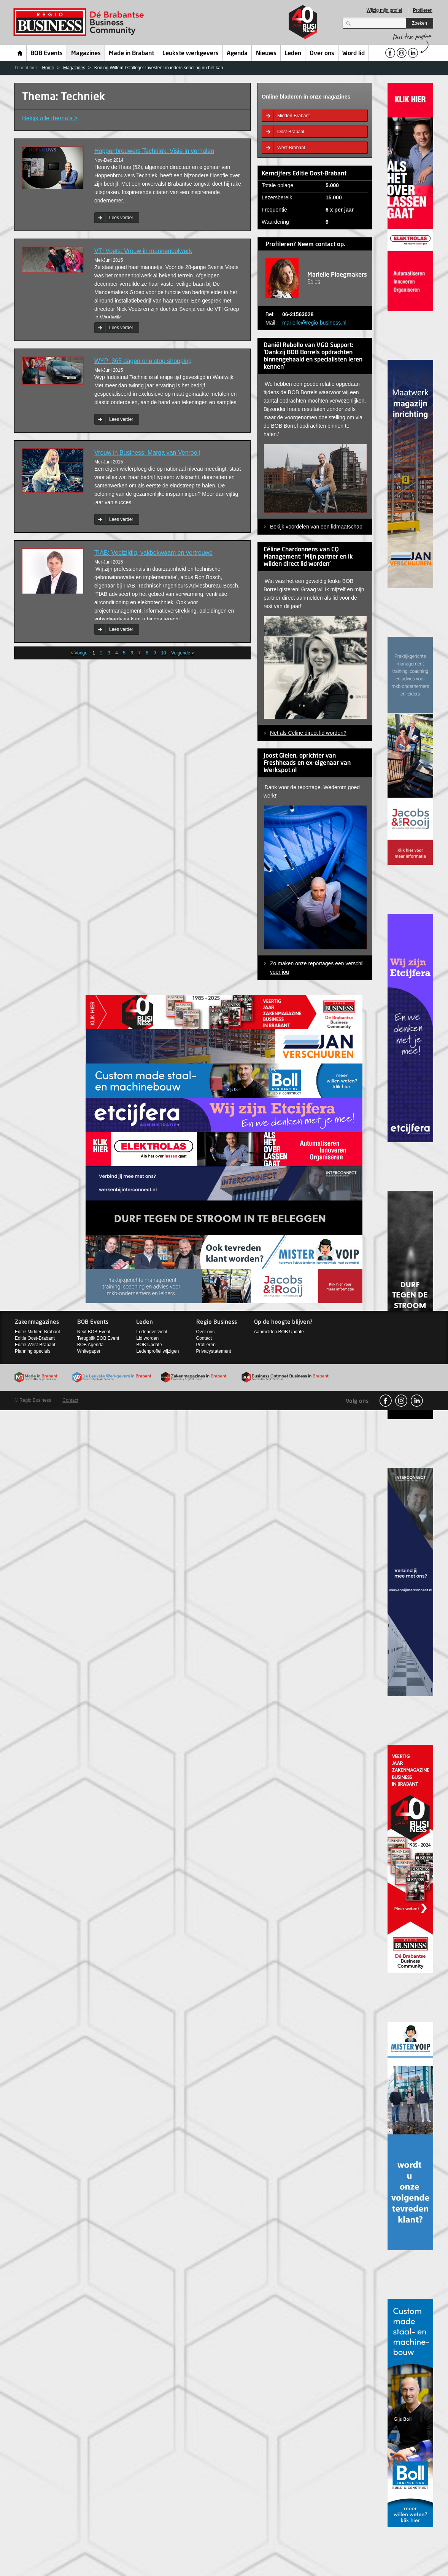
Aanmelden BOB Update (279, 1331)
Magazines (86, 54)
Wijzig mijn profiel (384, 10)
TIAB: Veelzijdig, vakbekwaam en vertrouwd (153, 552)
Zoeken (419, 23)
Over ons (322, 54)
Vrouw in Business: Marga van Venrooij (147, 452)
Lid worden (147, 1338)
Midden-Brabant (293, 115)
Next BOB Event (93, 1331)
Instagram (401, 1401)
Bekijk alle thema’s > (50, 118)
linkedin (417, 1401)
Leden (292, 54)
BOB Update (149, 1344)
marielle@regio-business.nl (314, 323)
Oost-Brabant (290, 131)
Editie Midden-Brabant (37, 1331)
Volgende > (182, 653)
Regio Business (80, 22)
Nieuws (266, 54)
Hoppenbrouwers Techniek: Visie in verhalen (154, 151)
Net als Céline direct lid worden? (308, 733)
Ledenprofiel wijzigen (157, 1351)
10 (163, 653)
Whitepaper (88, 1351)
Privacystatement (213, 1351)
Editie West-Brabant (35, 1344)
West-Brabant (291, 147)
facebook (386, 1401)
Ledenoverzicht (151, 1331)
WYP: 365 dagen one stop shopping (143, 361)
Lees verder (121, 217)
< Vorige (78, 653)
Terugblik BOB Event (98, 1338)
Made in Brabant (131, 54)
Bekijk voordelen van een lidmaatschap (316, 527)
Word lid (353, 54)
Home (20, 53)
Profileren (422, 10)
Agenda (237, 54)
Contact (204, 1338)
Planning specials (32, 1351)
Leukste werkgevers (190, 54)
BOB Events (46, 54)
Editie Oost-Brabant (35, 1338)
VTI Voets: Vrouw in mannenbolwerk (143, 251)
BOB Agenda (90, 1344)
